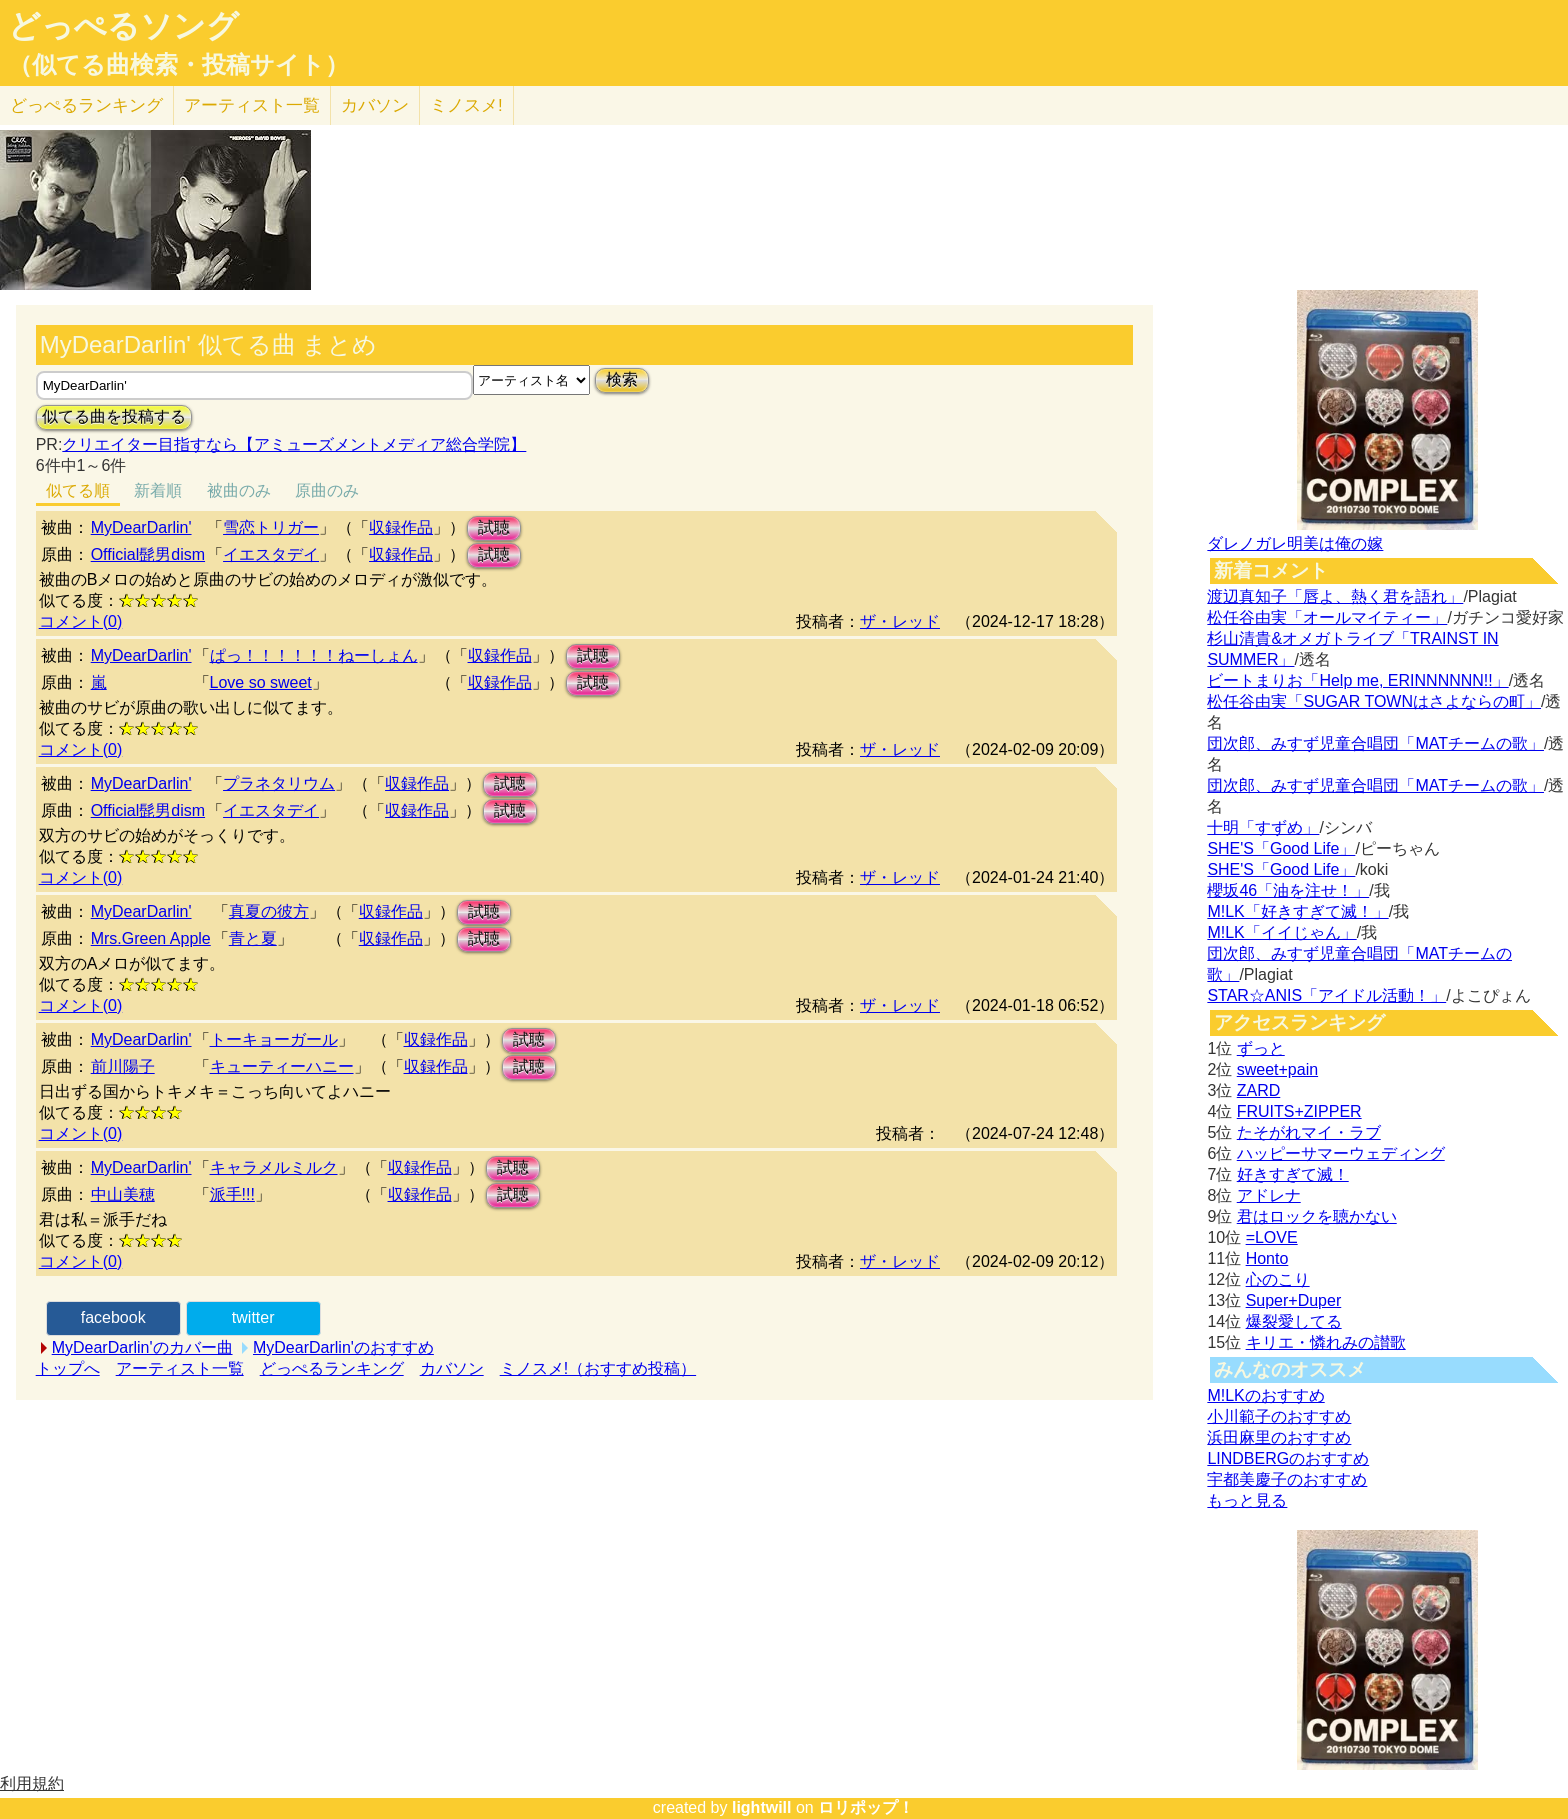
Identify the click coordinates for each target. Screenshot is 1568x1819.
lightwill (762, 1807)
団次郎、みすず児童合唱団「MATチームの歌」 (1375, 743)
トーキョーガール (274, 1039)
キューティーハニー (282, 1066)
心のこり (1278, 1279)
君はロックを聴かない (1317, 1216)
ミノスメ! (466, 105)
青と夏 (253, 938)
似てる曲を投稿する (114, 416)
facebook (113, 1317)
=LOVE (1272, 1237)
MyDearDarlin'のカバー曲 (142, 1347)
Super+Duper (1294, 1300)
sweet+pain (1277, 1069)
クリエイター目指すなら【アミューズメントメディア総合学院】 (294, 444)
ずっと (1261, 1048)
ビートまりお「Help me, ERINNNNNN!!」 (1357, 680)
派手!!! (232, 1194)
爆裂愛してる (1294, 1321)
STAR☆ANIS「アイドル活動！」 (1326, 995)
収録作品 (401, 527)
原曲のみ (327, 490)
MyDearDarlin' (141, 527)
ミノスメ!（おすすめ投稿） (598, 1368)
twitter (253, 1317)
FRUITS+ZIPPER (1299, 1111)
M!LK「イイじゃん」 (1281, 932)
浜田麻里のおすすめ (1279, 1437)
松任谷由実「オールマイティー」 (1327, 617)
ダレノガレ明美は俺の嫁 (1295, 543)
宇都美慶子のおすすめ (1287, 1479)
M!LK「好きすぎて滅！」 (1297, 911)
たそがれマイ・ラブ (1309, 1132)
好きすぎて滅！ (1293, 1174)
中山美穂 (123, 1194)
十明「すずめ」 (1263, 827)
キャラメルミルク (274, 1167)
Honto (1267, 1258)
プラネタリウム (279, 783)
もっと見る (1247, 1500)
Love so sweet (261, 682)
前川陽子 (123, 1066)
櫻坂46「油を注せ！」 (1288, 890)
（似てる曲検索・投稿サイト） (178, 65)
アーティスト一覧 (180, 1368)
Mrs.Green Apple (151, 938)
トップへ (68, 1368)
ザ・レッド (900, 621)
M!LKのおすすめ (1265, 1395)
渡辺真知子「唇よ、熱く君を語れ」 (1335, 596)
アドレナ (1269, 1195)
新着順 (158, 490)
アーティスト (252, 105)
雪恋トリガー (271, 527)
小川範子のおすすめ (1279, 1416)
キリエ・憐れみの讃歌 (1326, 1342)
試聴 (494, 527)
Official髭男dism (148, 554)
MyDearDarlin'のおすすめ (343, 1347)
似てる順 (78, 490)
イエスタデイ (271, 554)
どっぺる (86, 105)
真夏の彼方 (269, 911)
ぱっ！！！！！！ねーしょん (314, 655)
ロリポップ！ (866, 1807)
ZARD (1259, 1090)
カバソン (375, 105)
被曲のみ (239, 490)
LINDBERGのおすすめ (1288, 1458)
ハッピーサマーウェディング (1341, 1153)
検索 (622, 379)
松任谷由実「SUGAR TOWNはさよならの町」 (1374, 701)
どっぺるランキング (332, 1368)
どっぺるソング (123, 26)
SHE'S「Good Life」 (1281, 848)
